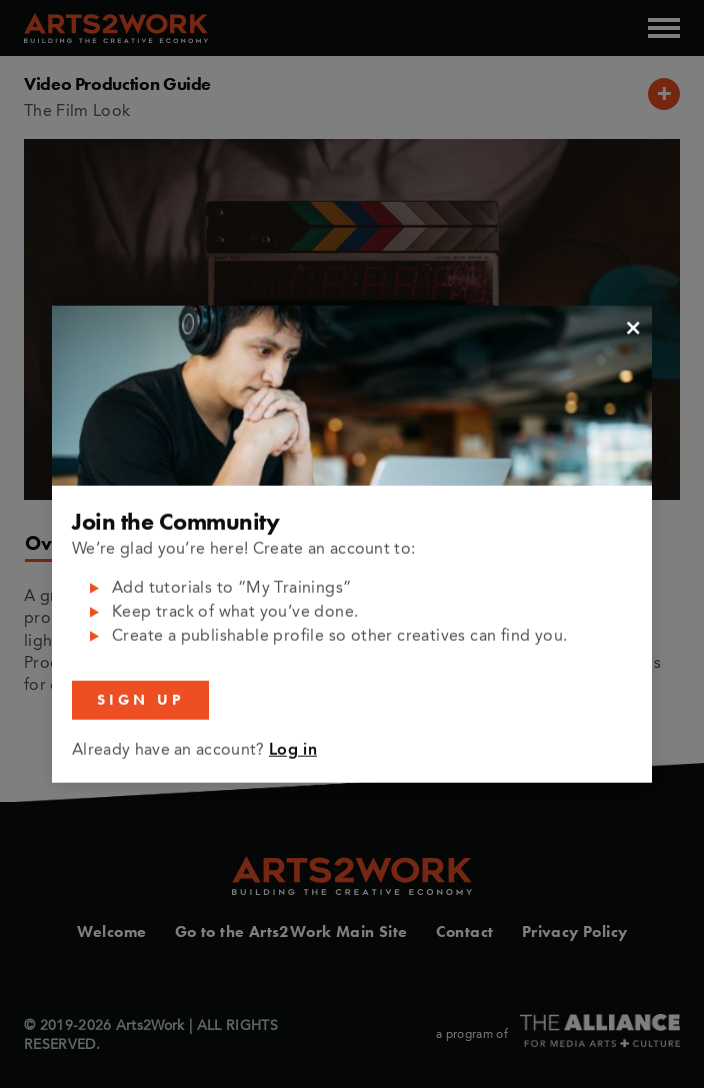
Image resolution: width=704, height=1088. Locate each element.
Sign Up (140, 700)
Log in (293, 751)
